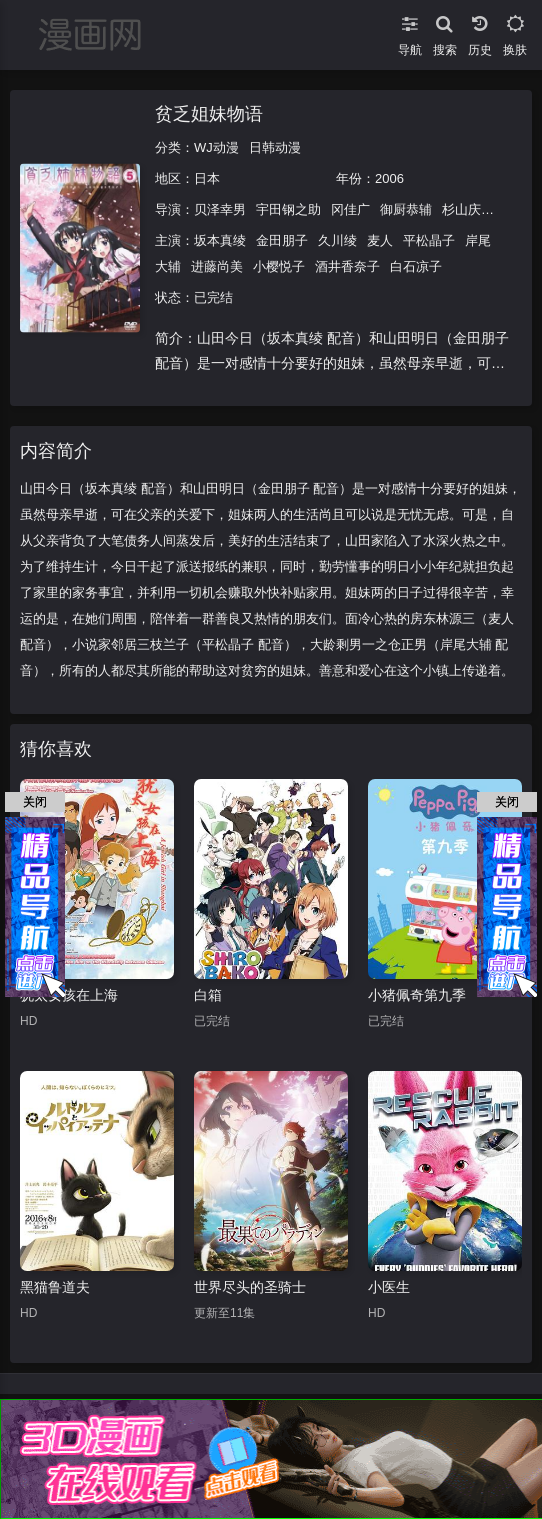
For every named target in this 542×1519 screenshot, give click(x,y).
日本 (207, 178)
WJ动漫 (216, 147)
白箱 (208, 995)
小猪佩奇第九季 (417, 995)
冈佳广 (350, 209)
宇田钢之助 (288, 209)
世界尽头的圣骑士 (250, 1287)
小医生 (389, 1287)
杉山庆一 (468, 209)
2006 (389, 178)
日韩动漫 (275, 147)
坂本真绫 (220, 240)
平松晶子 (429, 240)
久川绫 (337, 240)
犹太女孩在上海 (69, 995)
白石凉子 (416, 266)
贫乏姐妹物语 (209, 114)
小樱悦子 (279, 266)
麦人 (380, 240)
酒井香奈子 (347, 266)
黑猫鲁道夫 (55, 1287)
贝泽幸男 (220, 209)
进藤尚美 (217, 266)
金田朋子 (282, 240)
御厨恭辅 (406, 209)
